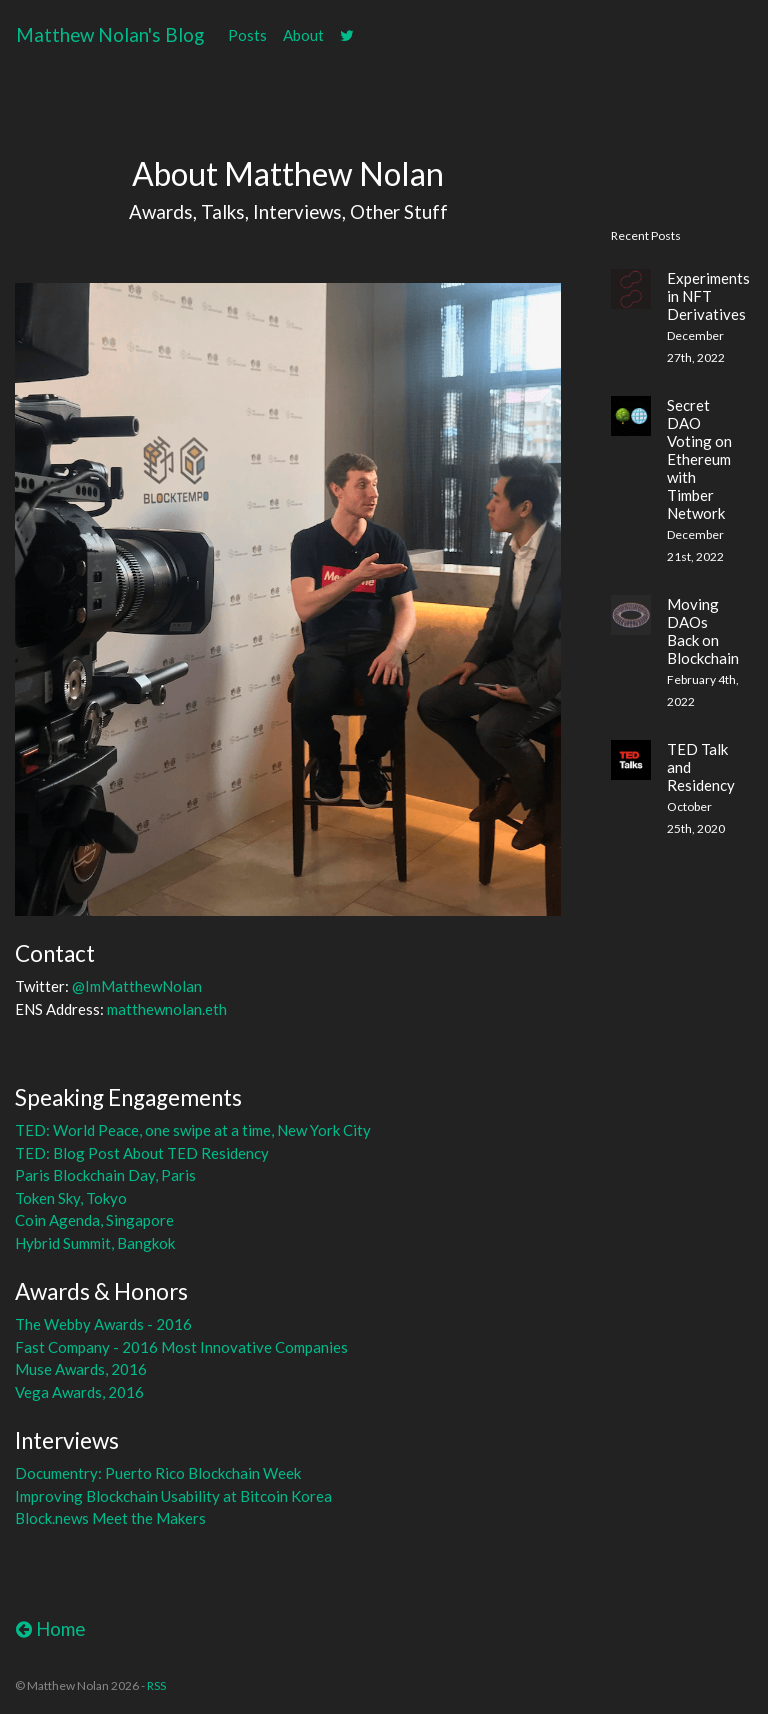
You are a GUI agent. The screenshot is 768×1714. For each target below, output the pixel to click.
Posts (247, 35)
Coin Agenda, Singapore (94, 1220)
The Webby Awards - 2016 (103, 1324)
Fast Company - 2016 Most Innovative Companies (181, 1347)
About (303, 35)
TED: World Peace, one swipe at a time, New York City (193, 1130)
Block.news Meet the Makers (110, 1518)
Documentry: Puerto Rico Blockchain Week (158, 1473)
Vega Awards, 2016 (79, 1392)
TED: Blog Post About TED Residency (142, 1153)
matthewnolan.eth (167, 1009)
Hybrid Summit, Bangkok (95, 1243)
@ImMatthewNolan (137, 986)
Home (50, 1628)
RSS (156, 1685)
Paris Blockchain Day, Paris (105, 1175)
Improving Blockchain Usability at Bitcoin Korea (173, 1496)
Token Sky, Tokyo (71, 1198)
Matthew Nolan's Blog (110, 34)
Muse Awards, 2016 (81, 1369)
